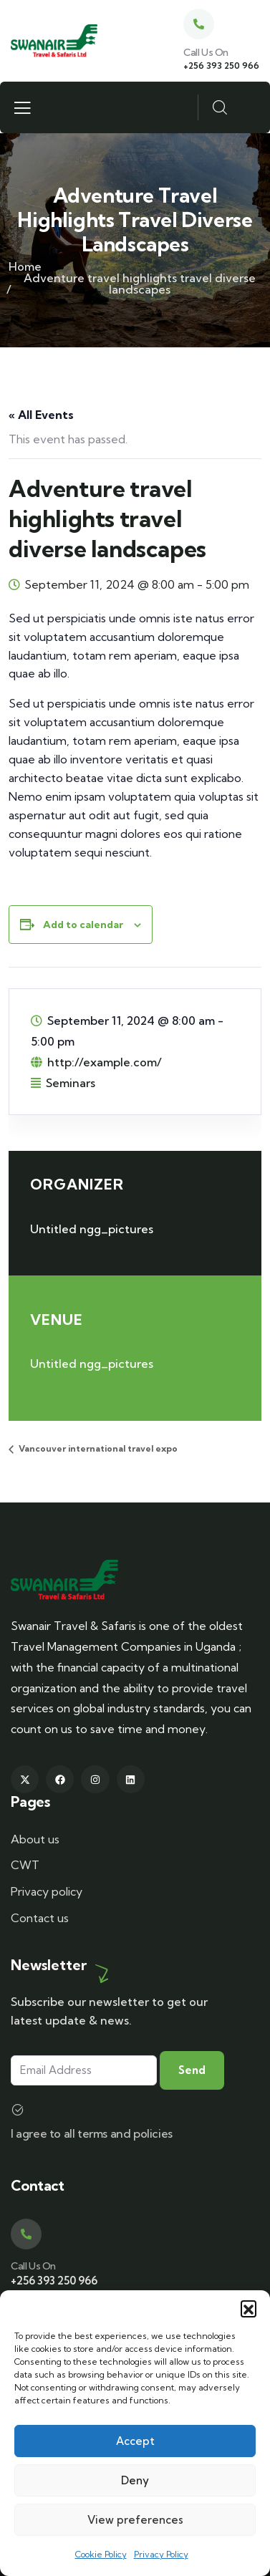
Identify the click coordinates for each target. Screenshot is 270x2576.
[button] (248, 2308)
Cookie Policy (101, 2554)
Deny (135, 2480)
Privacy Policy (161, 2554)
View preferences (135, 2520)
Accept (135, 2441)
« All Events (41, 414)
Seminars (70, 1083)
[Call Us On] (198, 24)
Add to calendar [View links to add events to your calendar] (83, 924)
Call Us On (205, 52)
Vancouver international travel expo (97, 1448)
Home (25, 266)
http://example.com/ (104, 1062)
